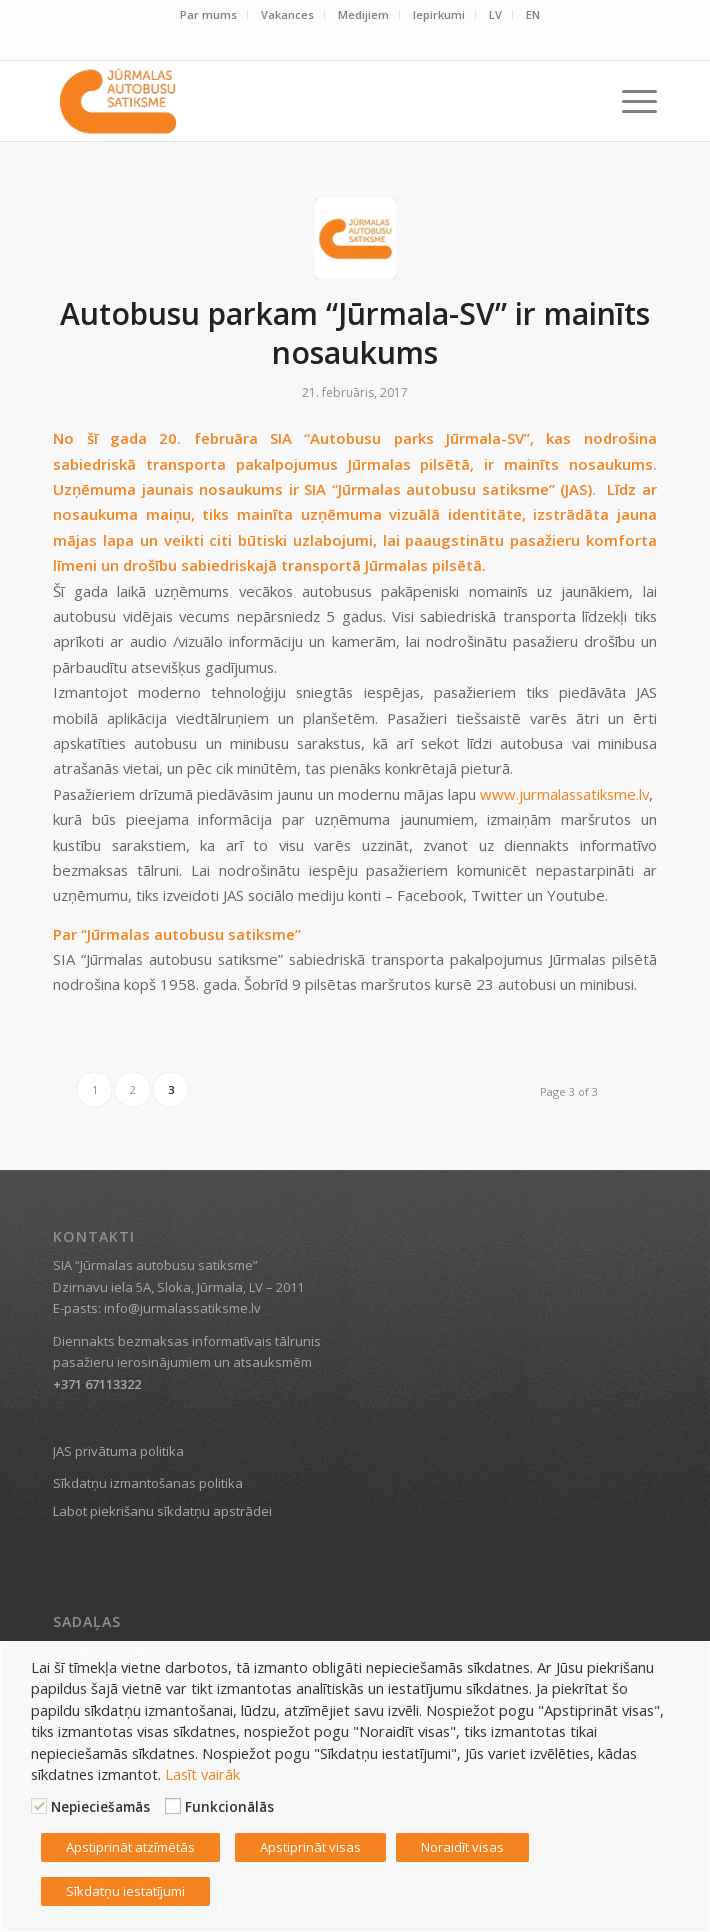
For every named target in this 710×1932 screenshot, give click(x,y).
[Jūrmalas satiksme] (294, 101)
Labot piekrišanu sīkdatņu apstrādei (162, 1511)
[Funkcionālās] (173, 1806)
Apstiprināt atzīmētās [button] (130, 1847)
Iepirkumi (439, 14)
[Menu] (629, 101)
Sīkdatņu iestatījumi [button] (125, 1891)
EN (533, 14)
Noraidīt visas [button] (462, 1847)
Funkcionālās (229, 1807)
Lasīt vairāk (202, 1774)
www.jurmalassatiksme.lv (564, 794)
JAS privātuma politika (118, 1451)
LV (495, 14)
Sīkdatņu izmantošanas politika (148, 1483)
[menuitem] (209, 15)
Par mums (208, 14)
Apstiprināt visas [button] (310, 1847)
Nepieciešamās (100, 1807)
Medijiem (363, 14)
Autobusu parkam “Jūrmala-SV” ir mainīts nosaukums (355, 333)
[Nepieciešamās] (39, 1806)
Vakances (287, 14)
